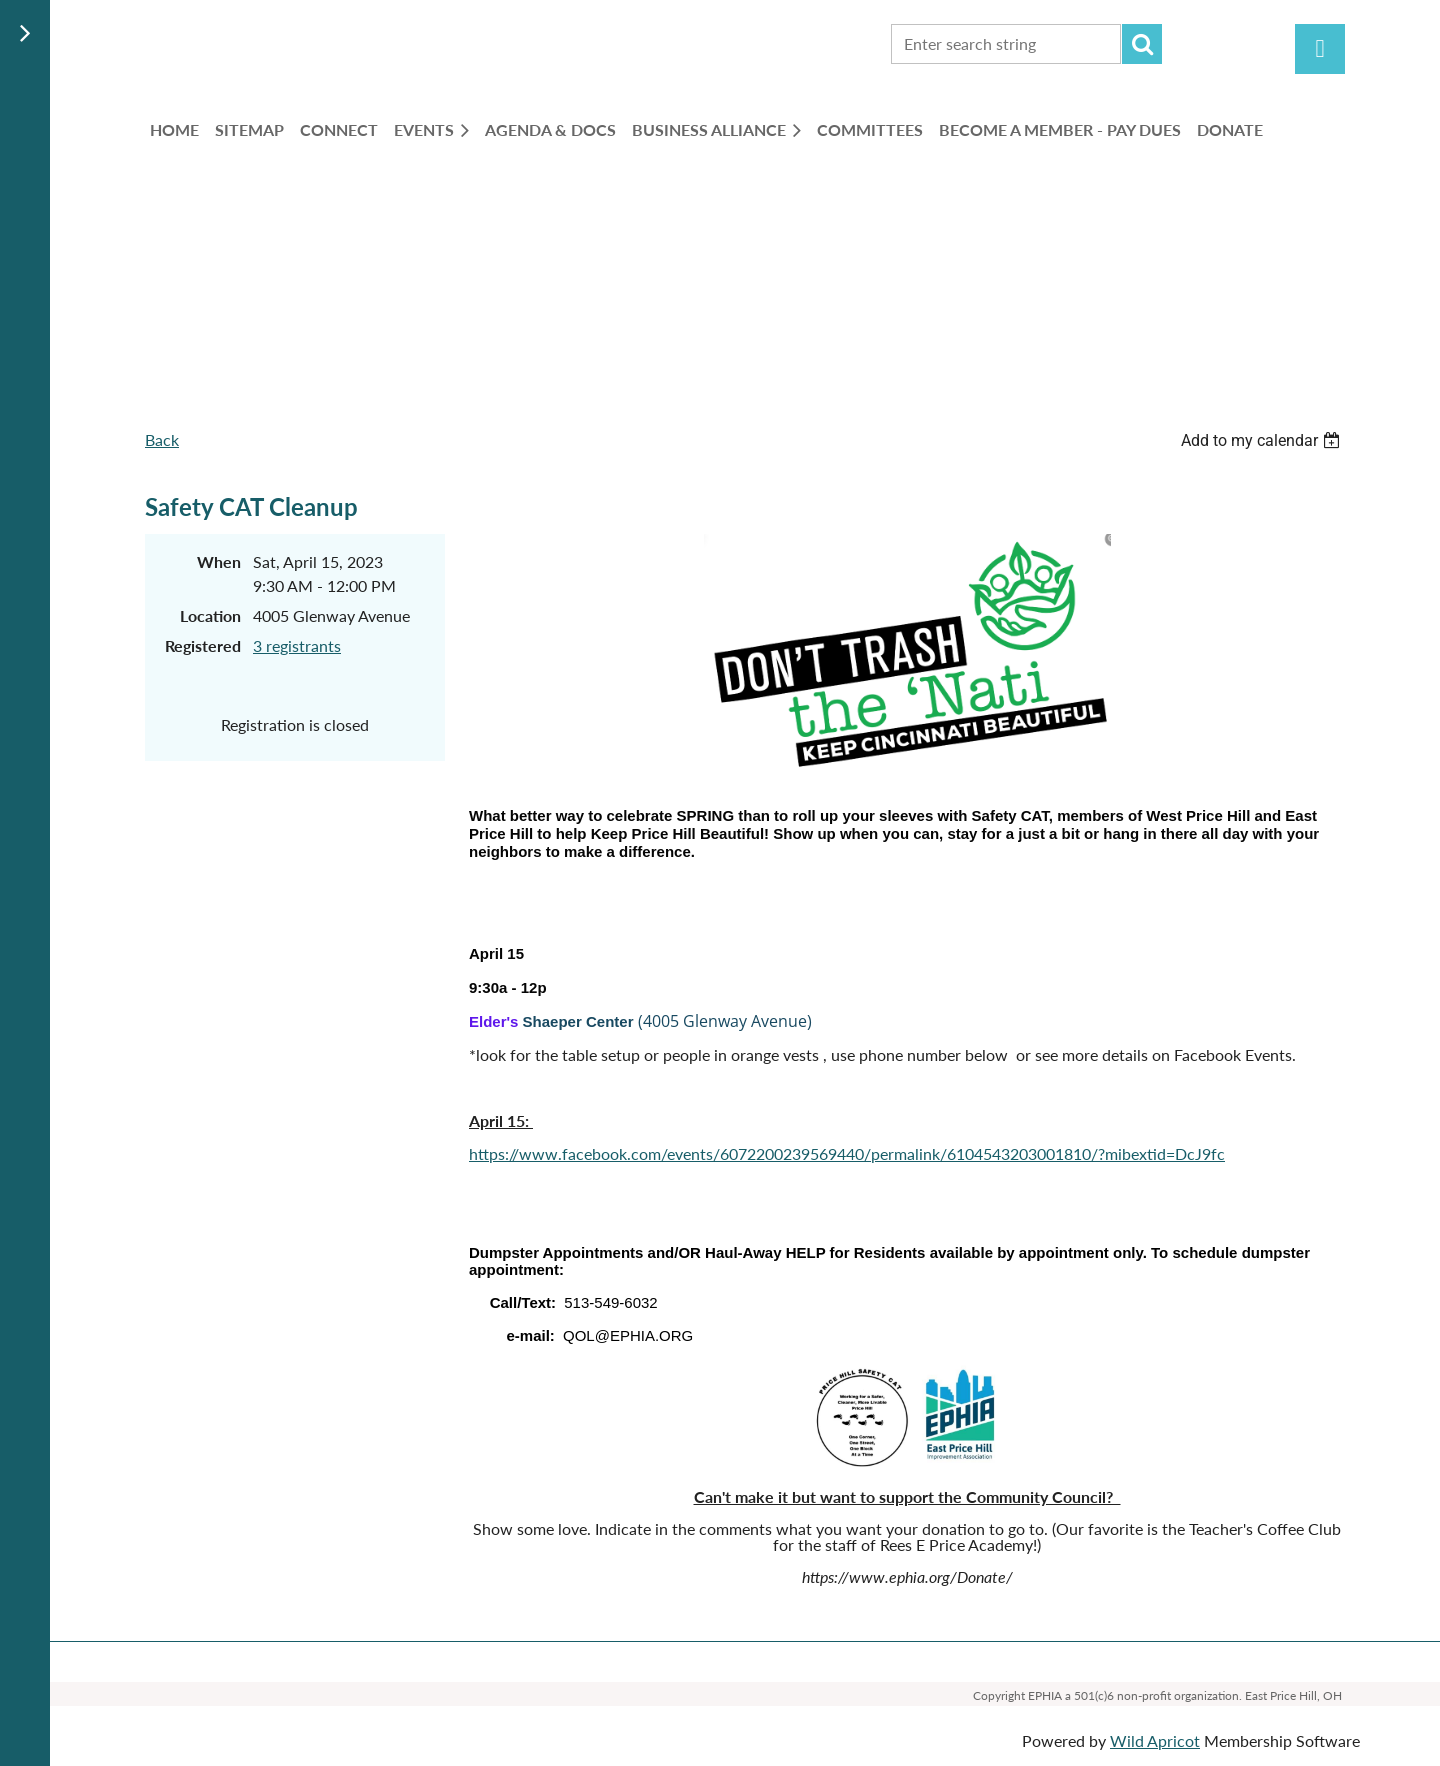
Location (210, 615)
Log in (1320, 49)
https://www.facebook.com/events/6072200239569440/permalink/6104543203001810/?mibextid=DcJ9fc (847, 1153)
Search (1142, 44)
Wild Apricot (1155, 1740)
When (219, 561)
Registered (203, 645)
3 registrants (297, 645)
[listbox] (1263, 440)
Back (162, 439)
